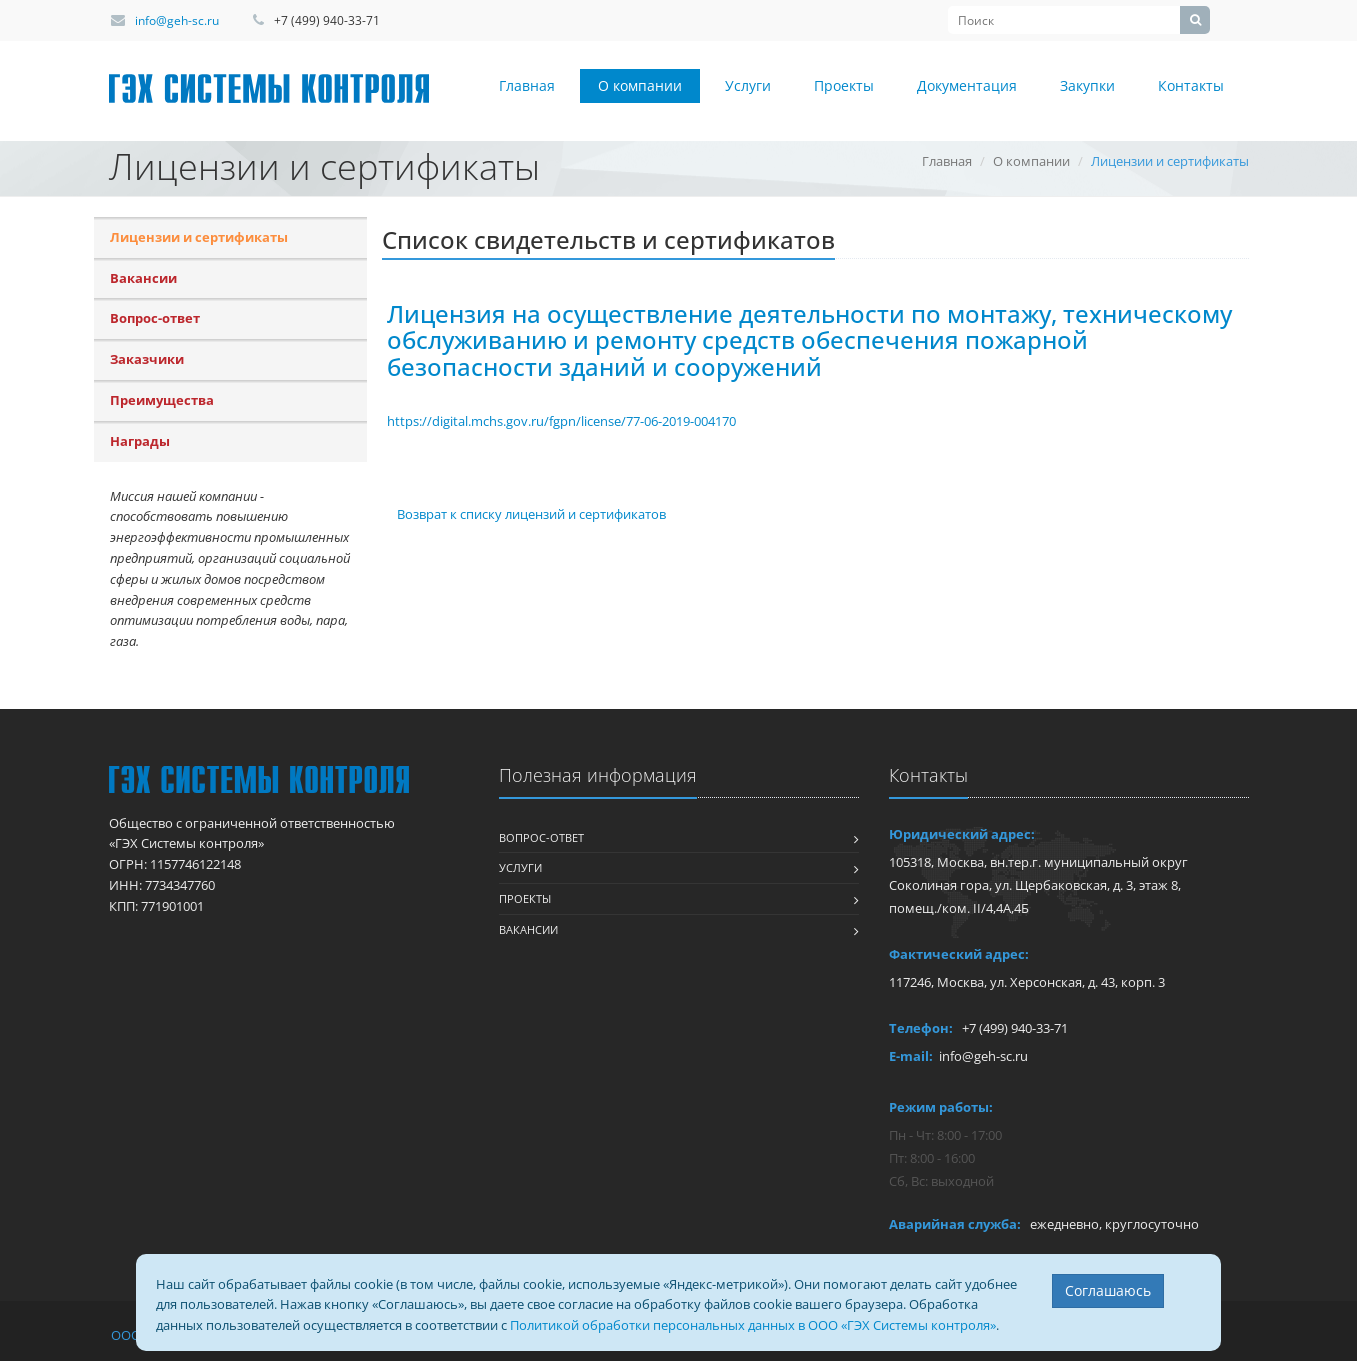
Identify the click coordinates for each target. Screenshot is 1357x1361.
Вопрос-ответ (155, 318)
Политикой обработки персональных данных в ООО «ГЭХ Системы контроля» (753, 1325)
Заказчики (147, 359)
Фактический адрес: (959, 954)
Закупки (1087, 85)
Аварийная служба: (955, 1224)
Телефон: (921, 1028)
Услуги (748, 85)
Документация (967, 85)
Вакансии (143, 278)
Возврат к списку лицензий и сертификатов (531, 514)
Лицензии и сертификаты (199, 237)
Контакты (1191, 85)
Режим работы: (941, 1107)
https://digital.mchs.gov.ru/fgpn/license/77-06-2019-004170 (561, 421)
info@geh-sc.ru (177, 20)
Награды (140, 441)
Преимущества (162, 400)
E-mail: (911, 1056)
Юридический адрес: (962, 834)
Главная (527, 85)
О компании (640, 85)
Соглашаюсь (1108, 1290)
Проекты (844, 85)
